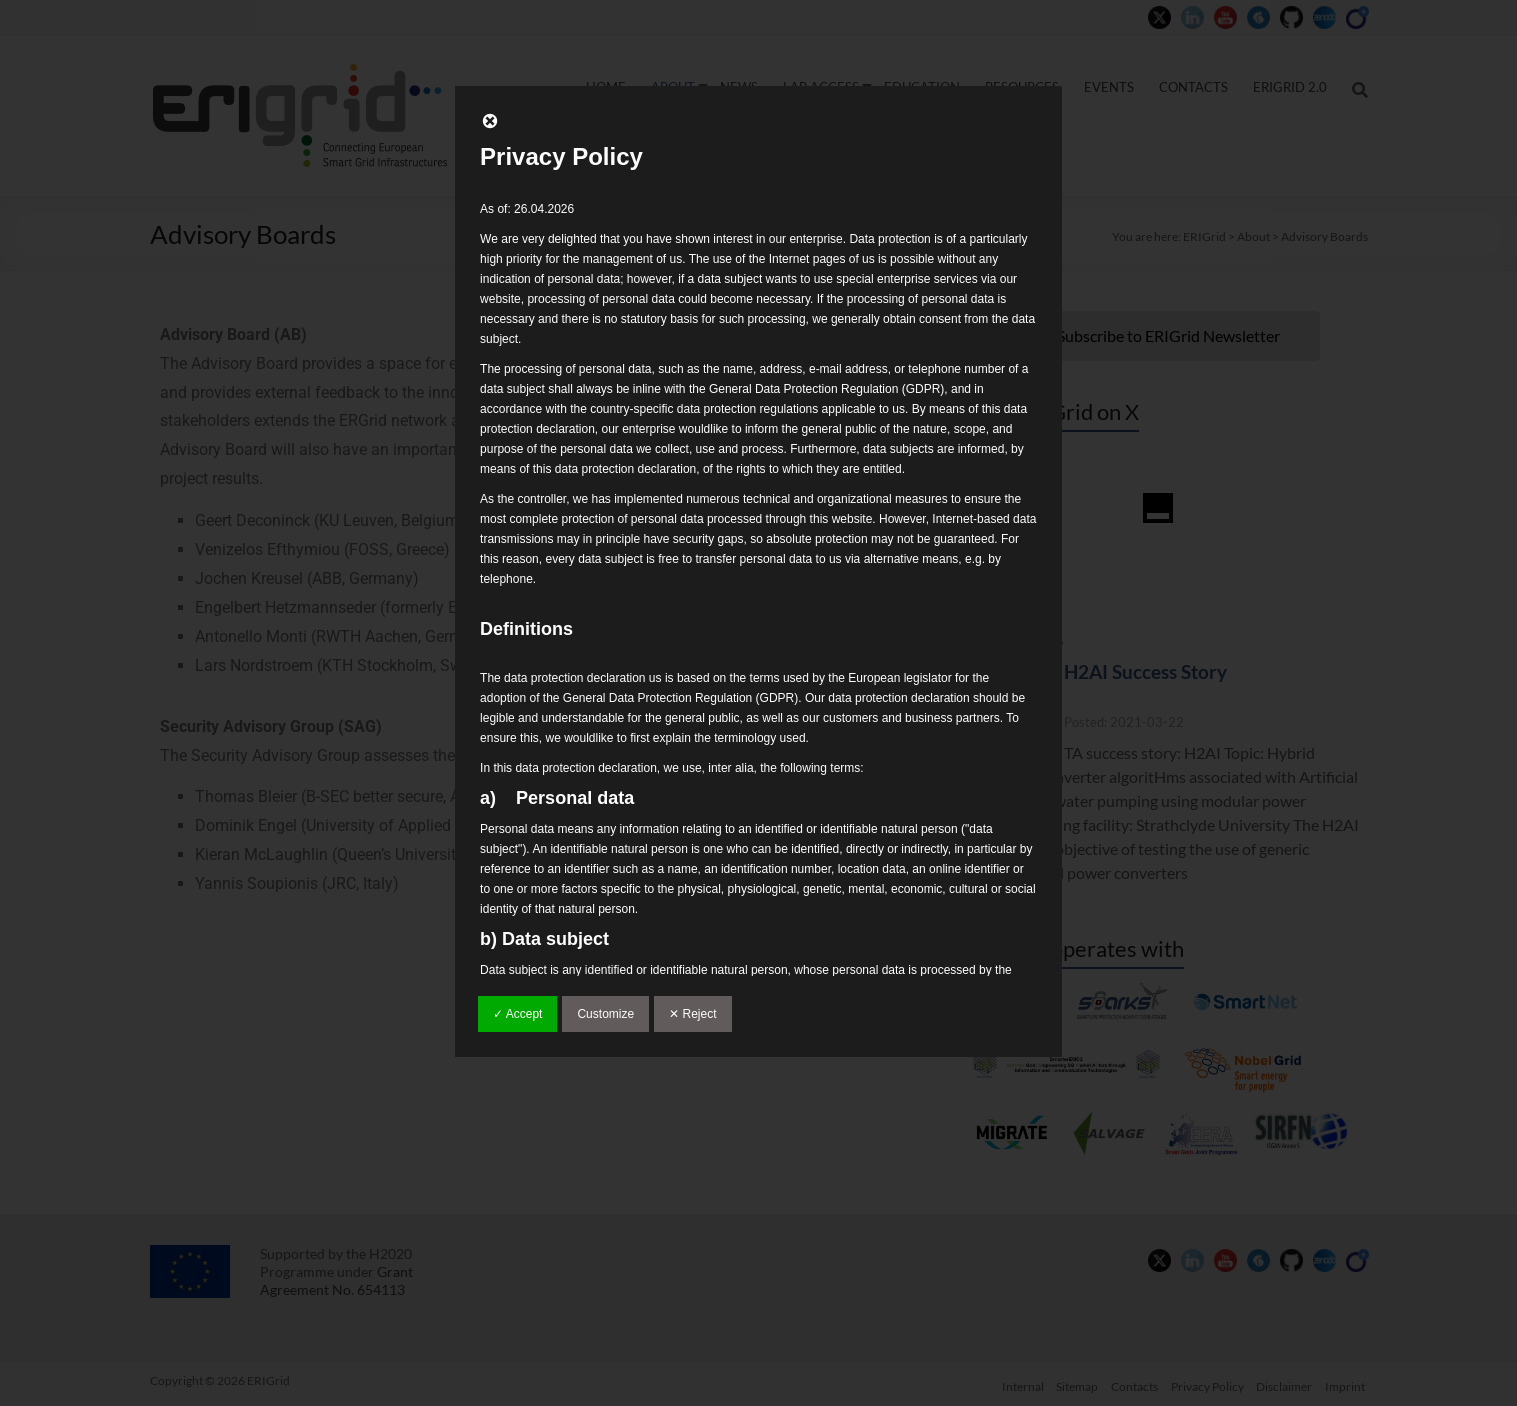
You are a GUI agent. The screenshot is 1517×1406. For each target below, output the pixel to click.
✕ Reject (692, 1014)
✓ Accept (517, 1014)
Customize (605, 1014)
